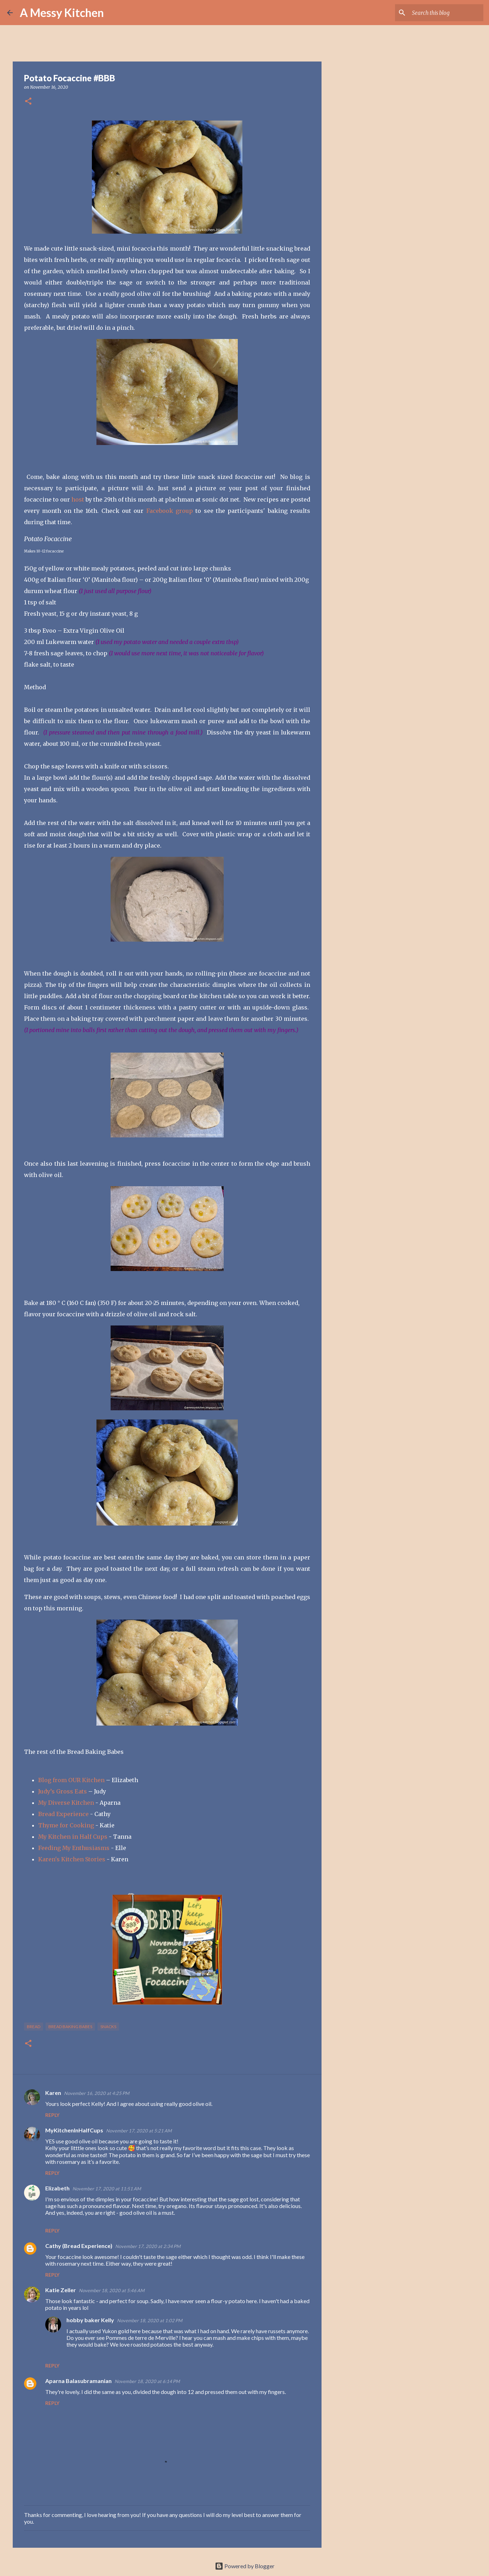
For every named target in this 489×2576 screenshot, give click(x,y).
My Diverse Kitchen (66, 1802)
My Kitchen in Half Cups (73, 1836)
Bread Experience (63, 1813)
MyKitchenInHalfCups (74, 2130)
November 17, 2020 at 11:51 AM (106, 2188)
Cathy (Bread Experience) (78, 2245)
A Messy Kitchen (62, 12)
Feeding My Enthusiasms (74, 1847)
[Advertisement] (357, 305)
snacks (108, 2026)
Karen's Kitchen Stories (71, 1859)
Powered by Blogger (245, 2566)
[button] (28, 101)
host (77, 499)
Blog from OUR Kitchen (71, 1780)
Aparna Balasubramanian (78, 2380)
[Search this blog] (446, 12)
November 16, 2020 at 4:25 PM (96, 2093)
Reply (52, 2115)
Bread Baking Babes (70, 2026)
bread (33, 2026)
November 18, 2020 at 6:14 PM (147, 2381)
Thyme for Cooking (66, 1825)
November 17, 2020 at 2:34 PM (148, 2246)
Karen (53, 2092)
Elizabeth (57, 2188)
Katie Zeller (60, 2290)
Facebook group (169, 510)
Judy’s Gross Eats (62, 1791)
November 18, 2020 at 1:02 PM (149, 2320)
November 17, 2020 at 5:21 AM (139, 2130)
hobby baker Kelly (90, 2320)
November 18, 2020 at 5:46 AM (112, 2290)
